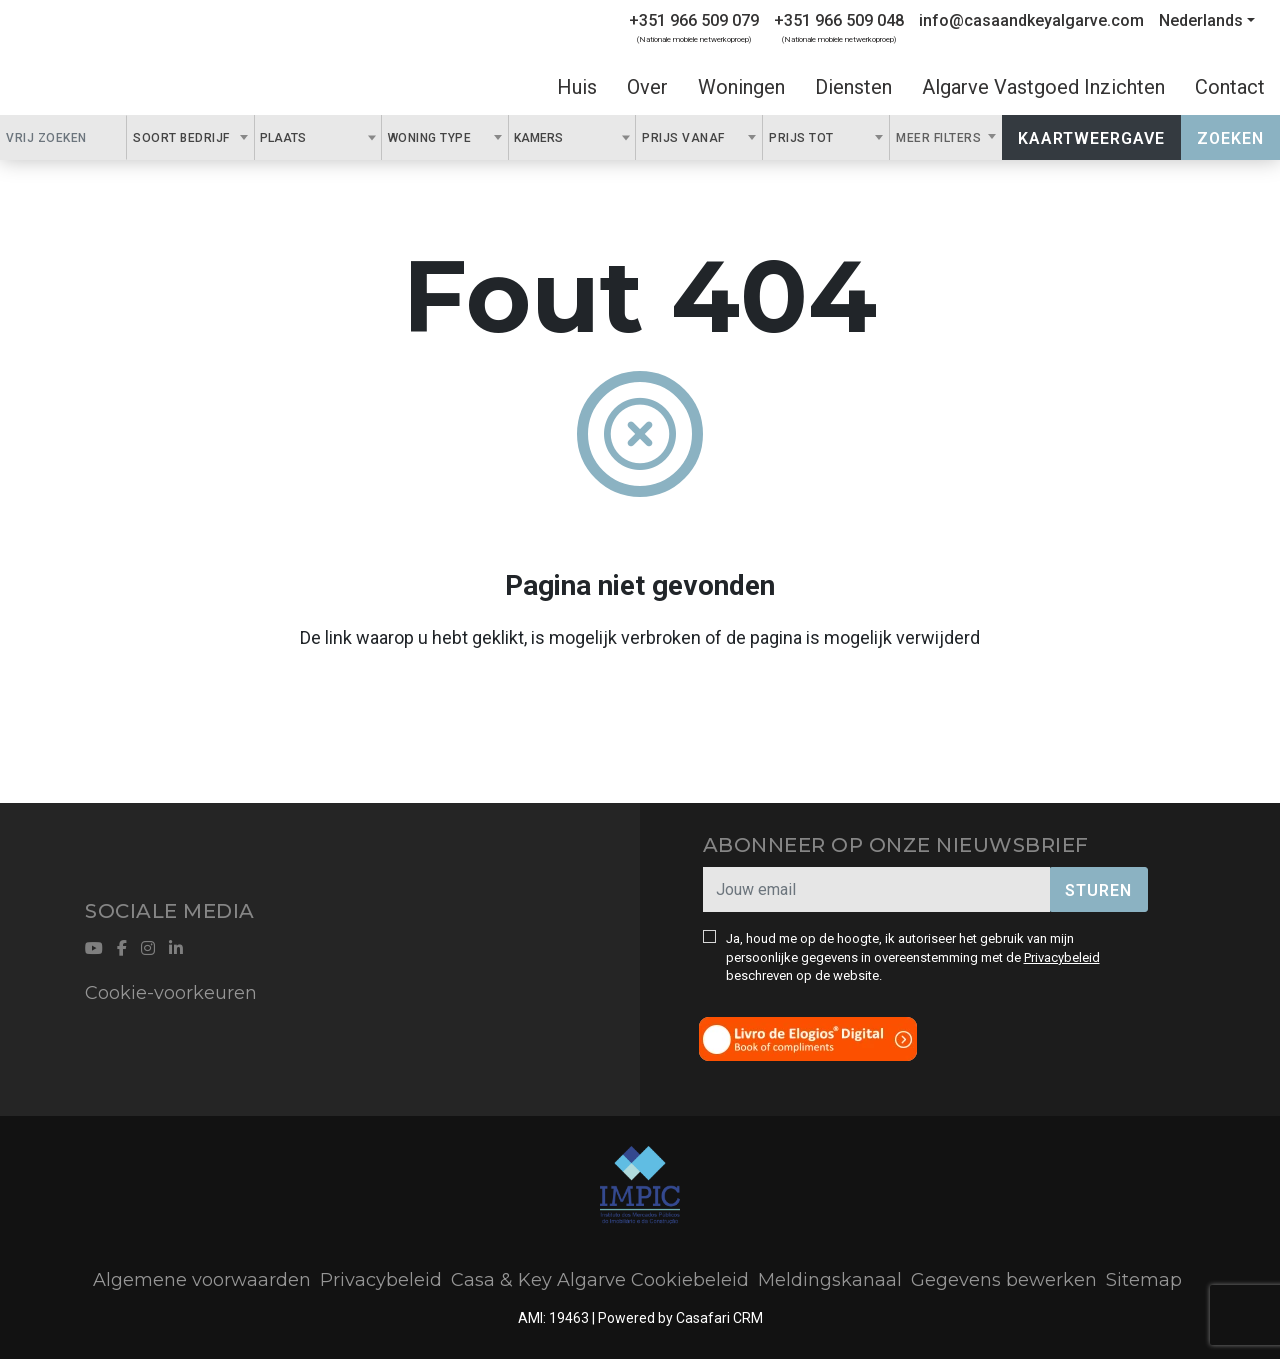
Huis (577, 87)
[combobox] (190, 137)
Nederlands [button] (1201, 20)
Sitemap (1144, 1280)
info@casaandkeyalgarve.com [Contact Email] (1031, 20)
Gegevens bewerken (1004, 1280)
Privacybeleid (1062, 957)
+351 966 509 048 (839, 20)
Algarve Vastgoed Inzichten (1043, 87)
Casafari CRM (719, 1318)
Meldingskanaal (830, 1280)
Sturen (1098, 890)
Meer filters (940, 138)
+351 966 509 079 (694, 20)
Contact (1230, 87)
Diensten (853, 87)
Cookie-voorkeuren (171, 993)
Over (647, 87)
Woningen (741, 87)
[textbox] (317, 137)
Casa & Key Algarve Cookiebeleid (600, 1280)
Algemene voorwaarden (202, 1280)
